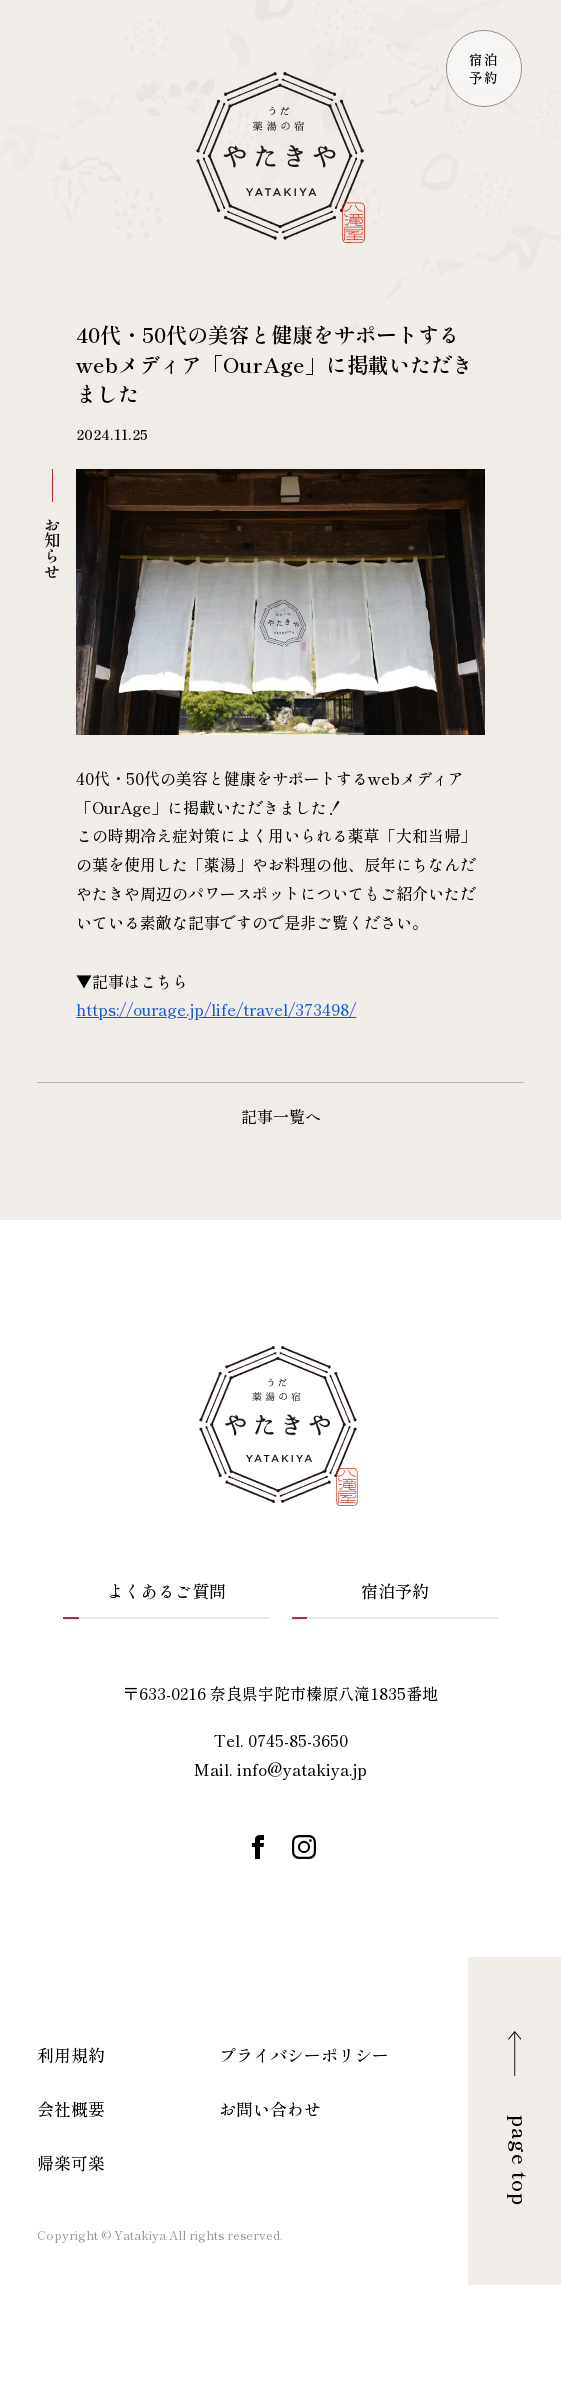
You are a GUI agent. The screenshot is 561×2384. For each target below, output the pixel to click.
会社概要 (71, 2108)
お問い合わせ (270, 2108)
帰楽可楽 (71, 2162)
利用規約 (71, 2054)
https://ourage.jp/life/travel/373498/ (216, 1009)
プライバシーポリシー (304, 2054)
